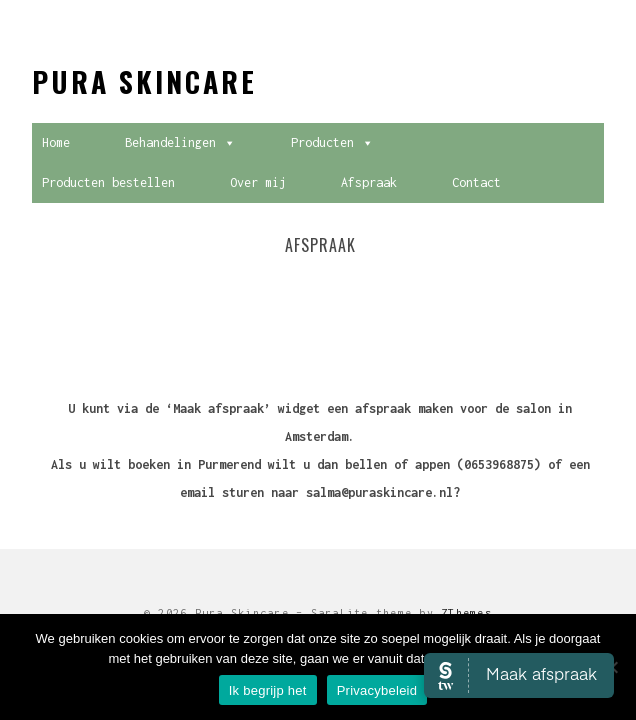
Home (56, 142)
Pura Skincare (144, 81)
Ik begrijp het (268, 690)
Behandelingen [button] (180, 143)
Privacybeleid (377, 690)
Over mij (258, 182)
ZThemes (466, 613)
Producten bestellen (108, 182)
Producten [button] (332, 143)
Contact (476, 182)
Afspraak (369, 182)
